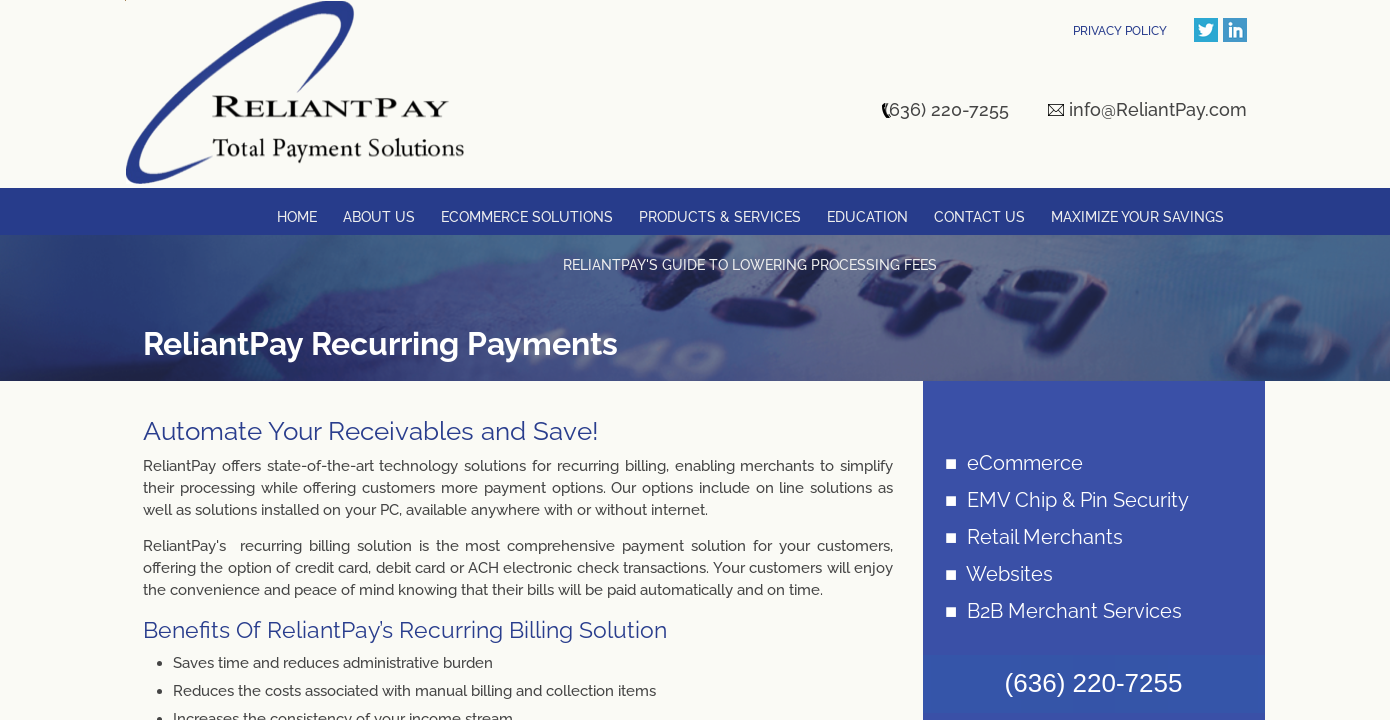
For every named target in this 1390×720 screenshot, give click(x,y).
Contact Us (979, 217)
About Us (379, 217)
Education (867, 217)
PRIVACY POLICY (1120, 31)
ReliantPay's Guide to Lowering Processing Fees (750, 265)
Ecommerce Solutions (527, 217)
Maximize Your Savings (1137, 217)
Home (297, 217)
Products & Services (720, 217)
